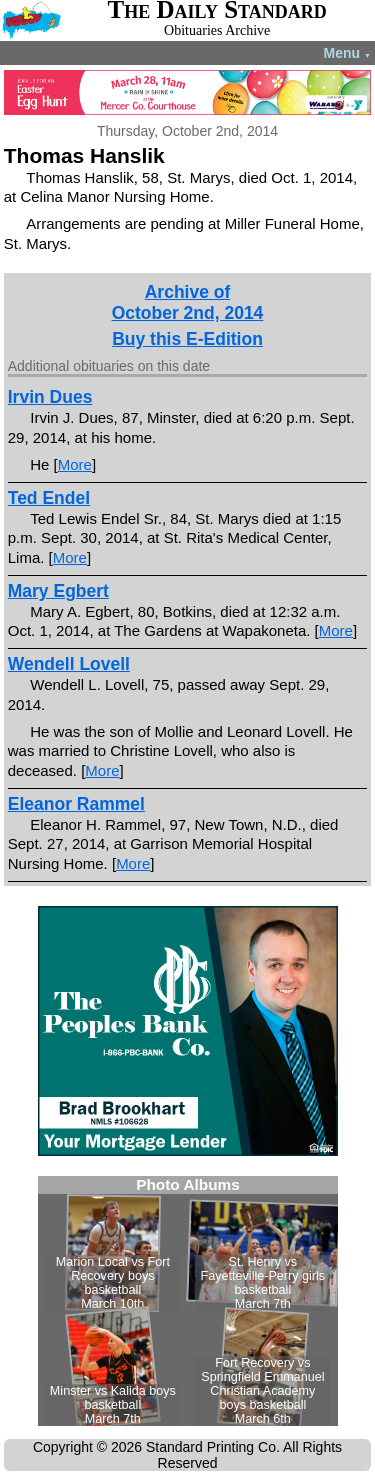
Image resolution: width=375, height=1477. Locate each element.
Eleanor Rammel (76, 804)
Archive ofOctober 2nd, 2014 (188, 302)
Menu (347, 53)
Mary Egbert (58, 591)
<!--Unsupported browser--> (188, 1301)
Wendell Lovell (69, 664)
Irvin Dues (50, 397)
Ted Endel (49, 498)
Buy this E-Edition (187, 339)
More (75, 464)
